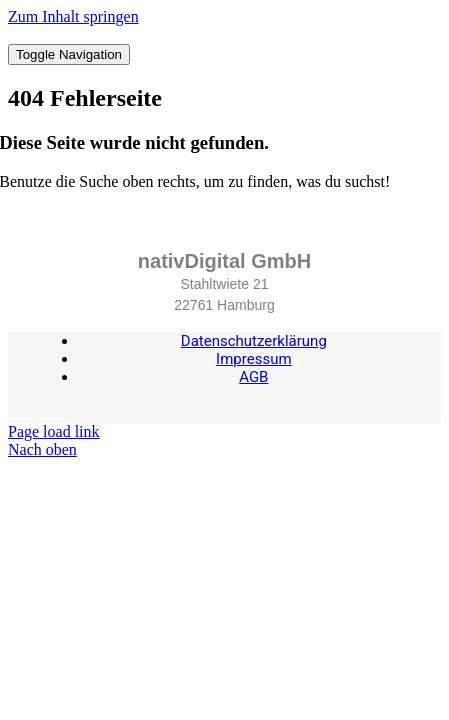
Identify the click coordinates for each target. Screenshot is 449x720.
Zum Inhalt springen (73, 16)
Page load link (54, 431)
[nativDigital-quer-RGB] (224, 34)
